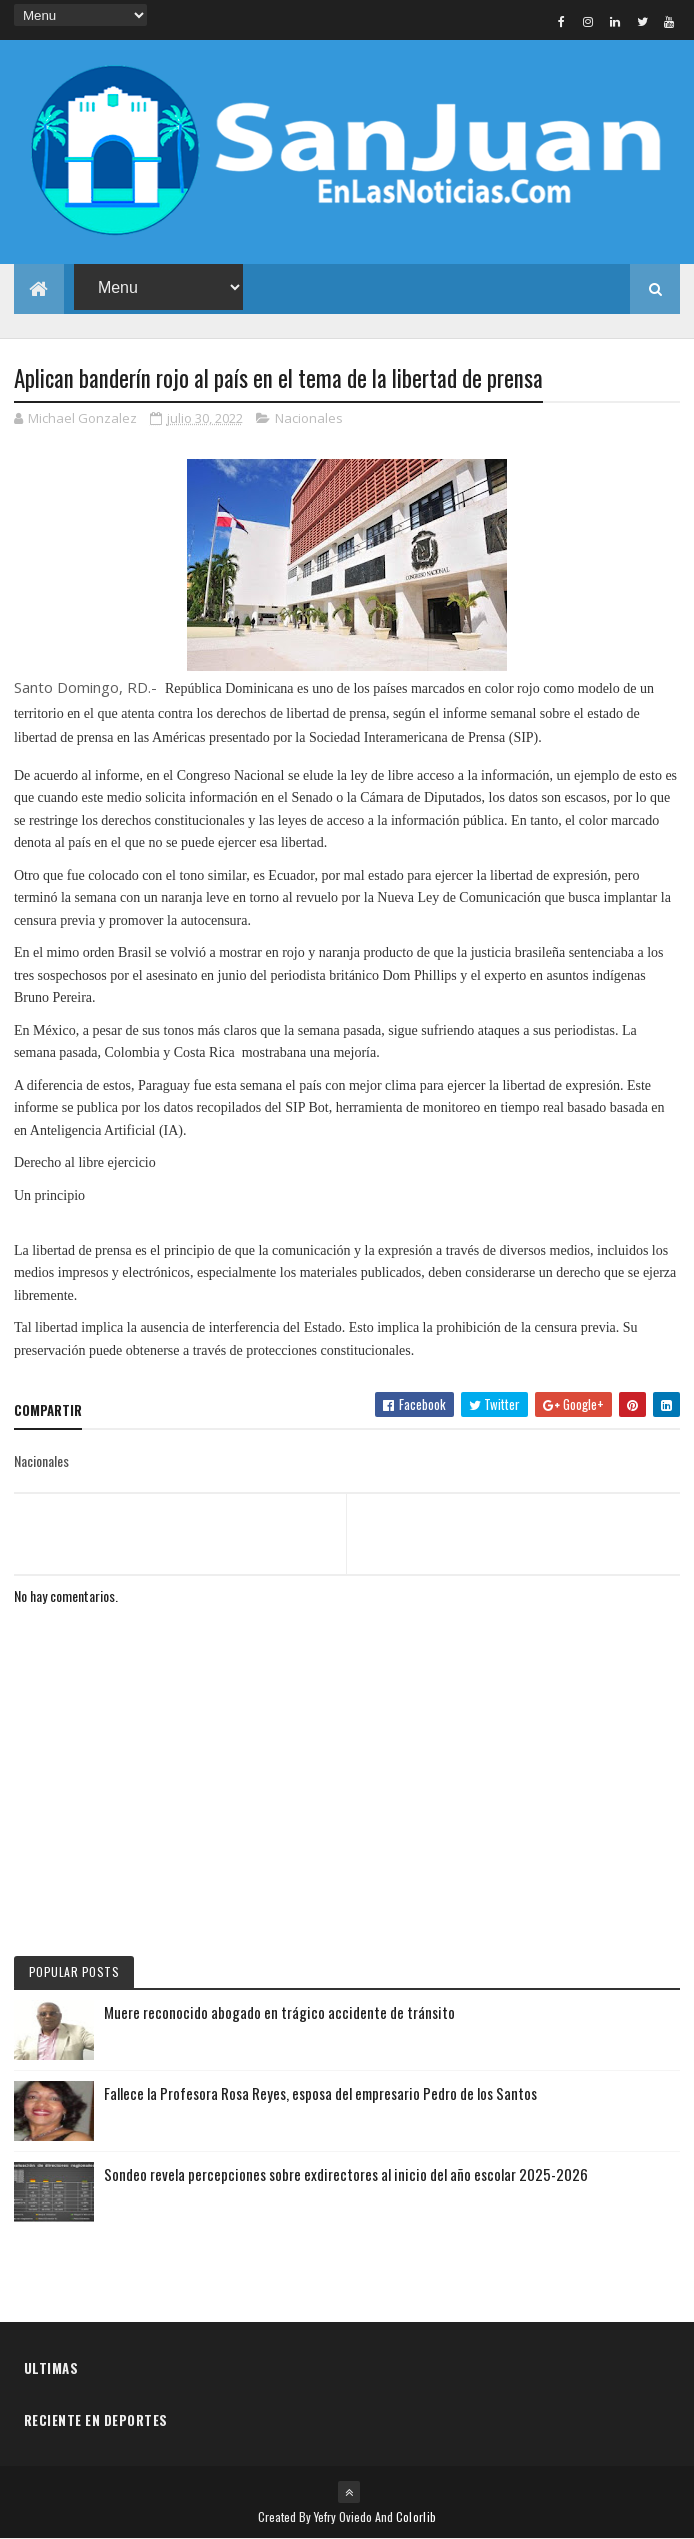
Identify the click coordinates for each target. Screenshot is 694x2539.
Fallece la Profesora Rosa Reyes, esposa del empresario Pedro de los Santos (320, 2093)
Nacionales (309, 418)
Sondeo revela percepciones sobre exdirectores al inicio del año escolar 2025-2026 (346, 2174)
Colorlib (416, 2516)
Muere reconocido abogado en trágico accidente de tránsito (279, 2012)
